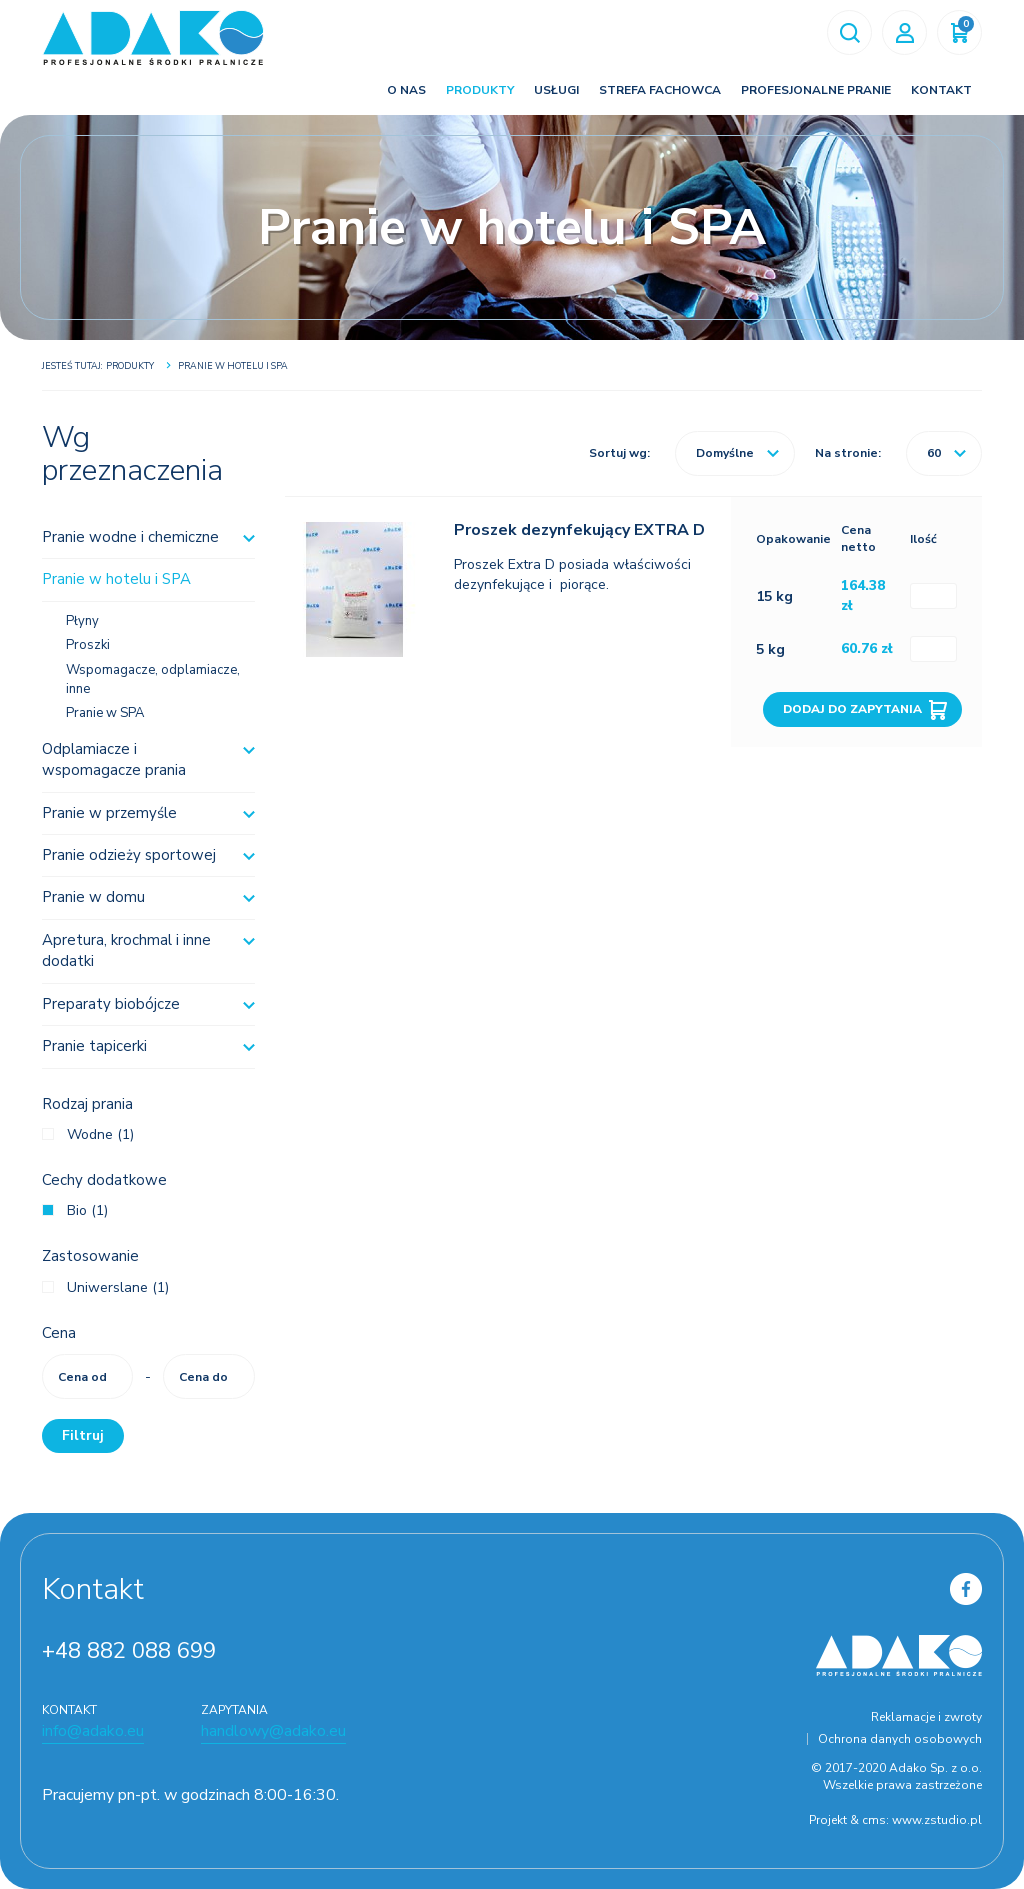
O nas (406, 90)
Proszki (88, 645)
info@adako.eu (93, 1731)
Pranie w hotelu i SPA (116, 579)
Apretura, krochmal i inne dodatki (126, 950)
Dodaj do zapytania (852, 709)
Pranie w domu (93, 897)
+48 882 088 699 (129, 1651)
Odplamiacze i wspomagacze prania (114, 759)
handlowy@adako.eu (273, 1731)
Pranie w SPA (105, 713)
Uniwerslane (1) (118, 1287)
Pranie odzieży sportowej (129, 855)
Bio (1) (87, 1210)
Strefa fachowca (660, 90)
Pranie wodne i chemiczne (130, 537)
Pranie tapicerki (94, 1046)
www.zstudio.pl (937, 1820)
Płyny (82, 621)
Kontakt (941, 90)
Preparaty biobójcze (111, 1004)
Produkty (480, 90)
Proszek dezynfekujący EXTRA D (579, 530)
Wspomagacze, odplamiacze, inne (153, 679)
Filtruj (83, 1435)
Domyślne (737, 453)
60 (946, 453)
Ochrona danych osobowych (900, 1739)
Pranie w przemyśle (109, 813)
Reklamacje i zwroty (926, 1717)
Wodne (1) (100, 1134)
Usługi (556, 90)
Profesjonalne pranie (816, 90)
